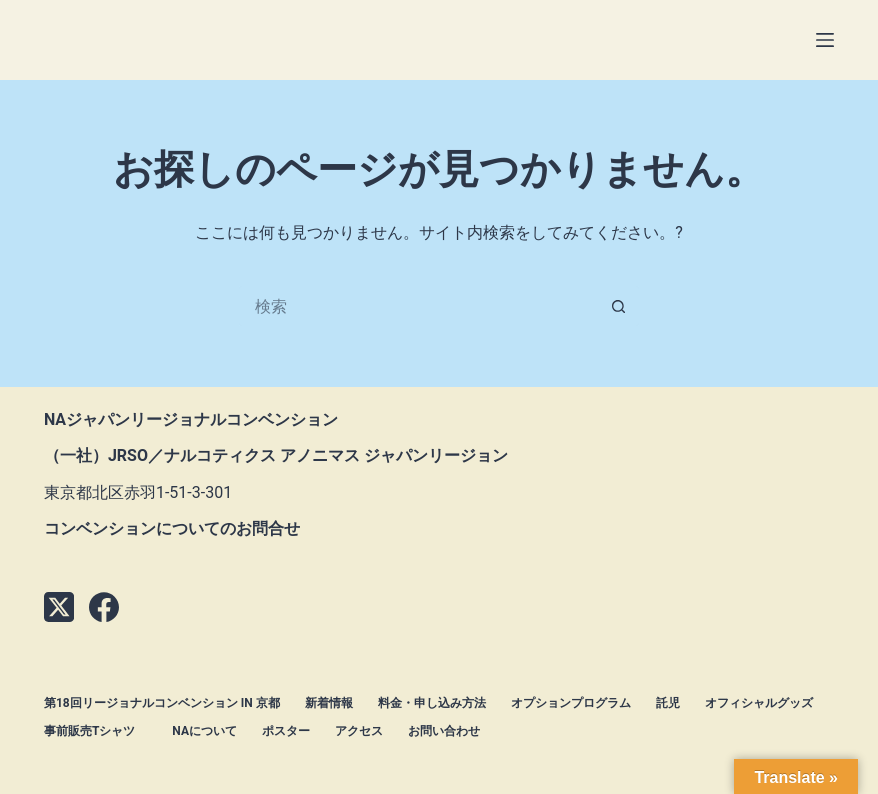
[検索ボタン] (619, 306)
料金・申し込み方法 (432, 703)
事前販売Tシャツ (95, 731)
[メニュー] (825, 40)
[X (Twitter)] (59, 607)
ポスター (286, 731)
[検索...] (419, 306)
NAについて (204, 731)
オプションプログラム (571, 703)
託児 (668, 703)
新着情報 (329, 703)
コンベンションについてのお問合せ (172, 528)
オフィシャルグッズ (759, 703)
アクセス (359, 731)
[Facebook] (104, 607)
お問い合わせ (444, 731)
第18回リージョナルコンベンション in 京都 (162, 703)
